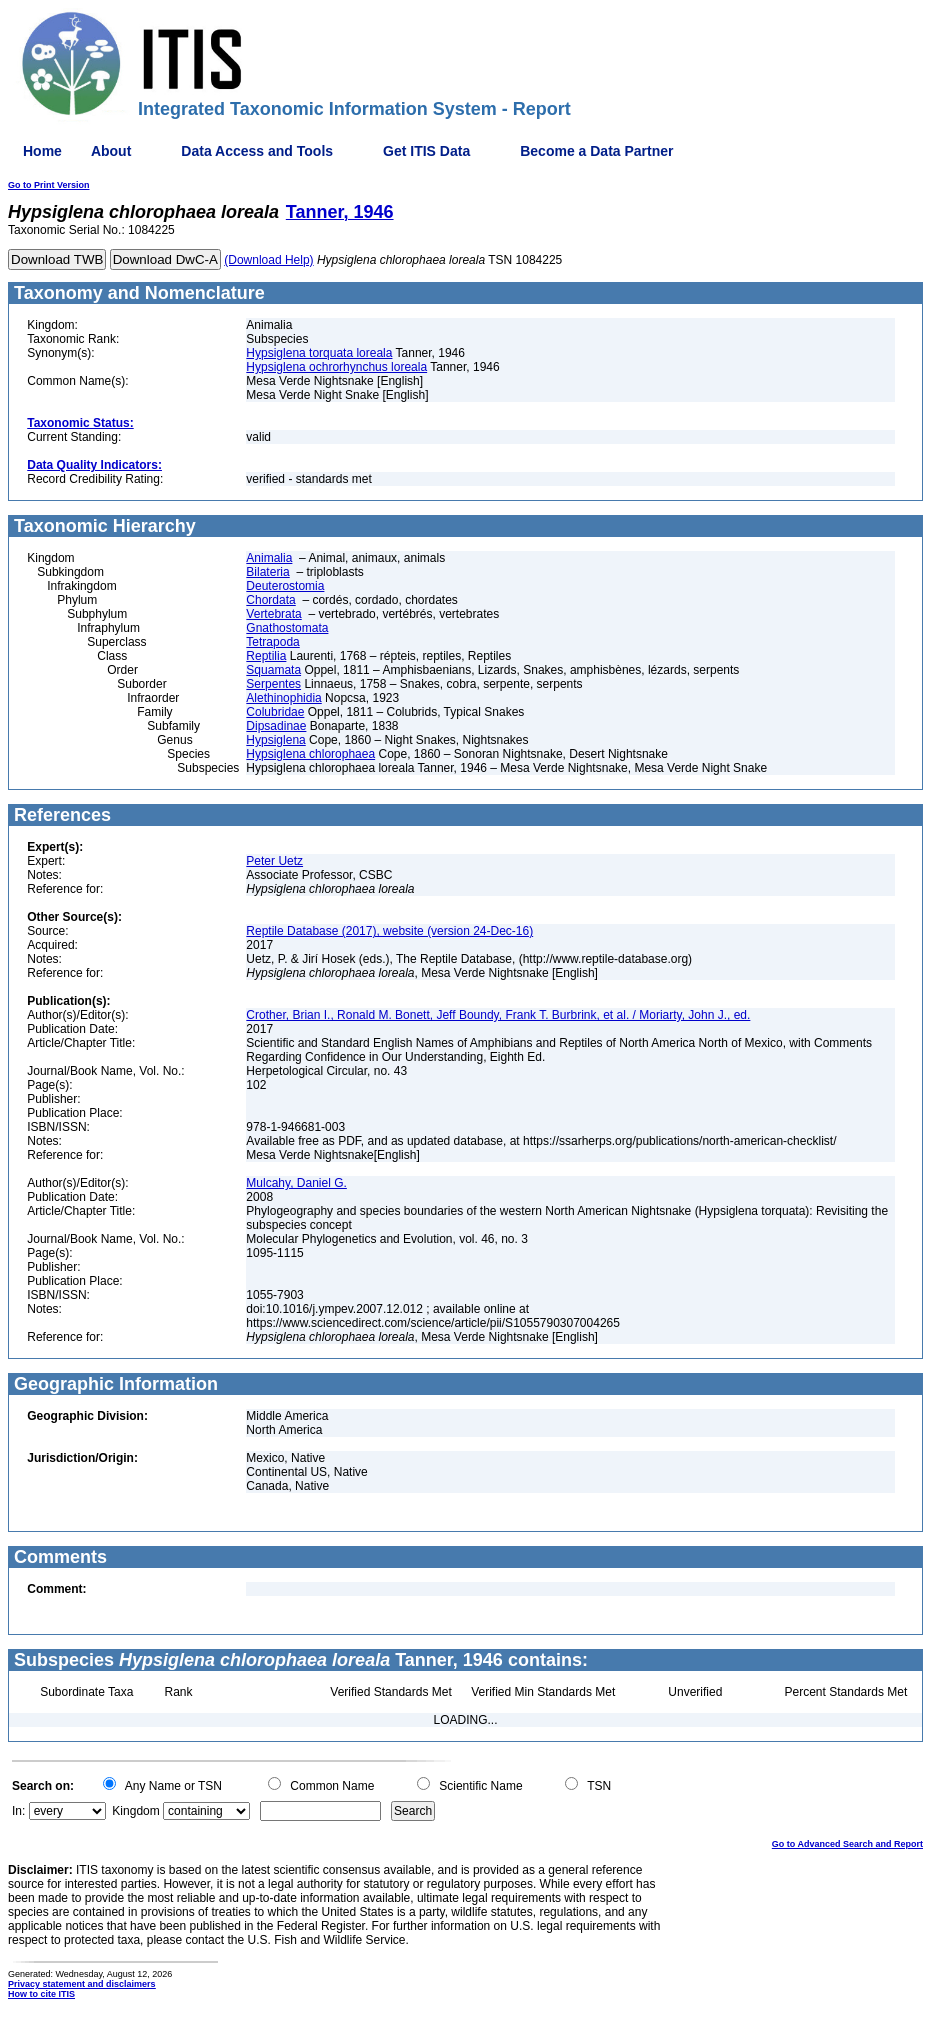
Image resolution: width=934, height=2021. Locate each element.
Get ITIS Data (426, 151)
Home (42, 151)
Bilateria (267, 572)
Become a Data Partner (596, 151)
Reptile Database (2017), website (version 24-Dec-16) (389, 931)
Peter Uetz (274, 861)
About (111, 151)
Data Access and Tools (257, 151)
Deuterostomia (285, 586)
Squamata (273, 670)
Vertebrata (273, 614)
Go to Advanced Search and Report (847, 1844)
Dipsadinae (276, 726)
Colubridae (275, 712)
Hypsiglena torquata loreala (319, 353)
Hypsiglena (275, 740)
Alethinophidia (283, 698)
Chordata (270, 600)
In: (18, 1811)
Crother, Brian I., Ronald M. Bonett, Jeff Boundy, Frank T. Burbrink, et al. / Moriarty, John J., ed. (498, 1015)
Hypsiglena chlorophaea (310, 754)
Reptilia (266, 656)
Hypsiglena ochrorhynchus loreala (336, 367)
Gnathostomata (287, 628)
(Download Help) (268, 260)
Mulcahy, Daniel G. (296, 1183)
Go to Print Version (49, 185)
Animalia (269, 558)
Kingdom (135, 1811)
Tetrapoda (272, 642)
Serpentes (273, 684)
